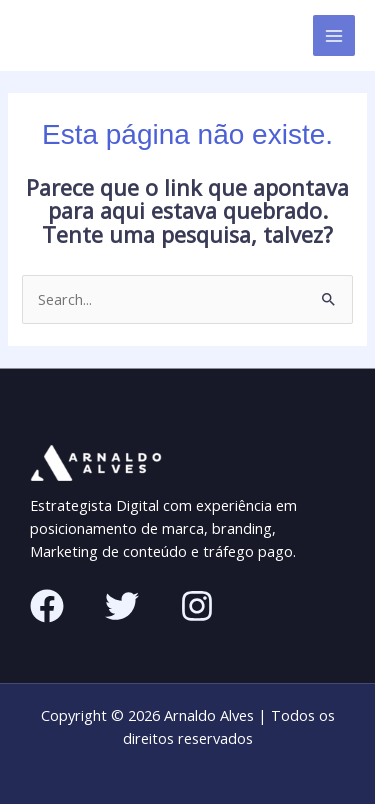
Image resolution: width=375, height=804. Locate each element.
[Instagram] (197, 606)
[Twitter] (122, 606)
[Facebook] (47, 606)
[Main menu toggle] (334, 36)
